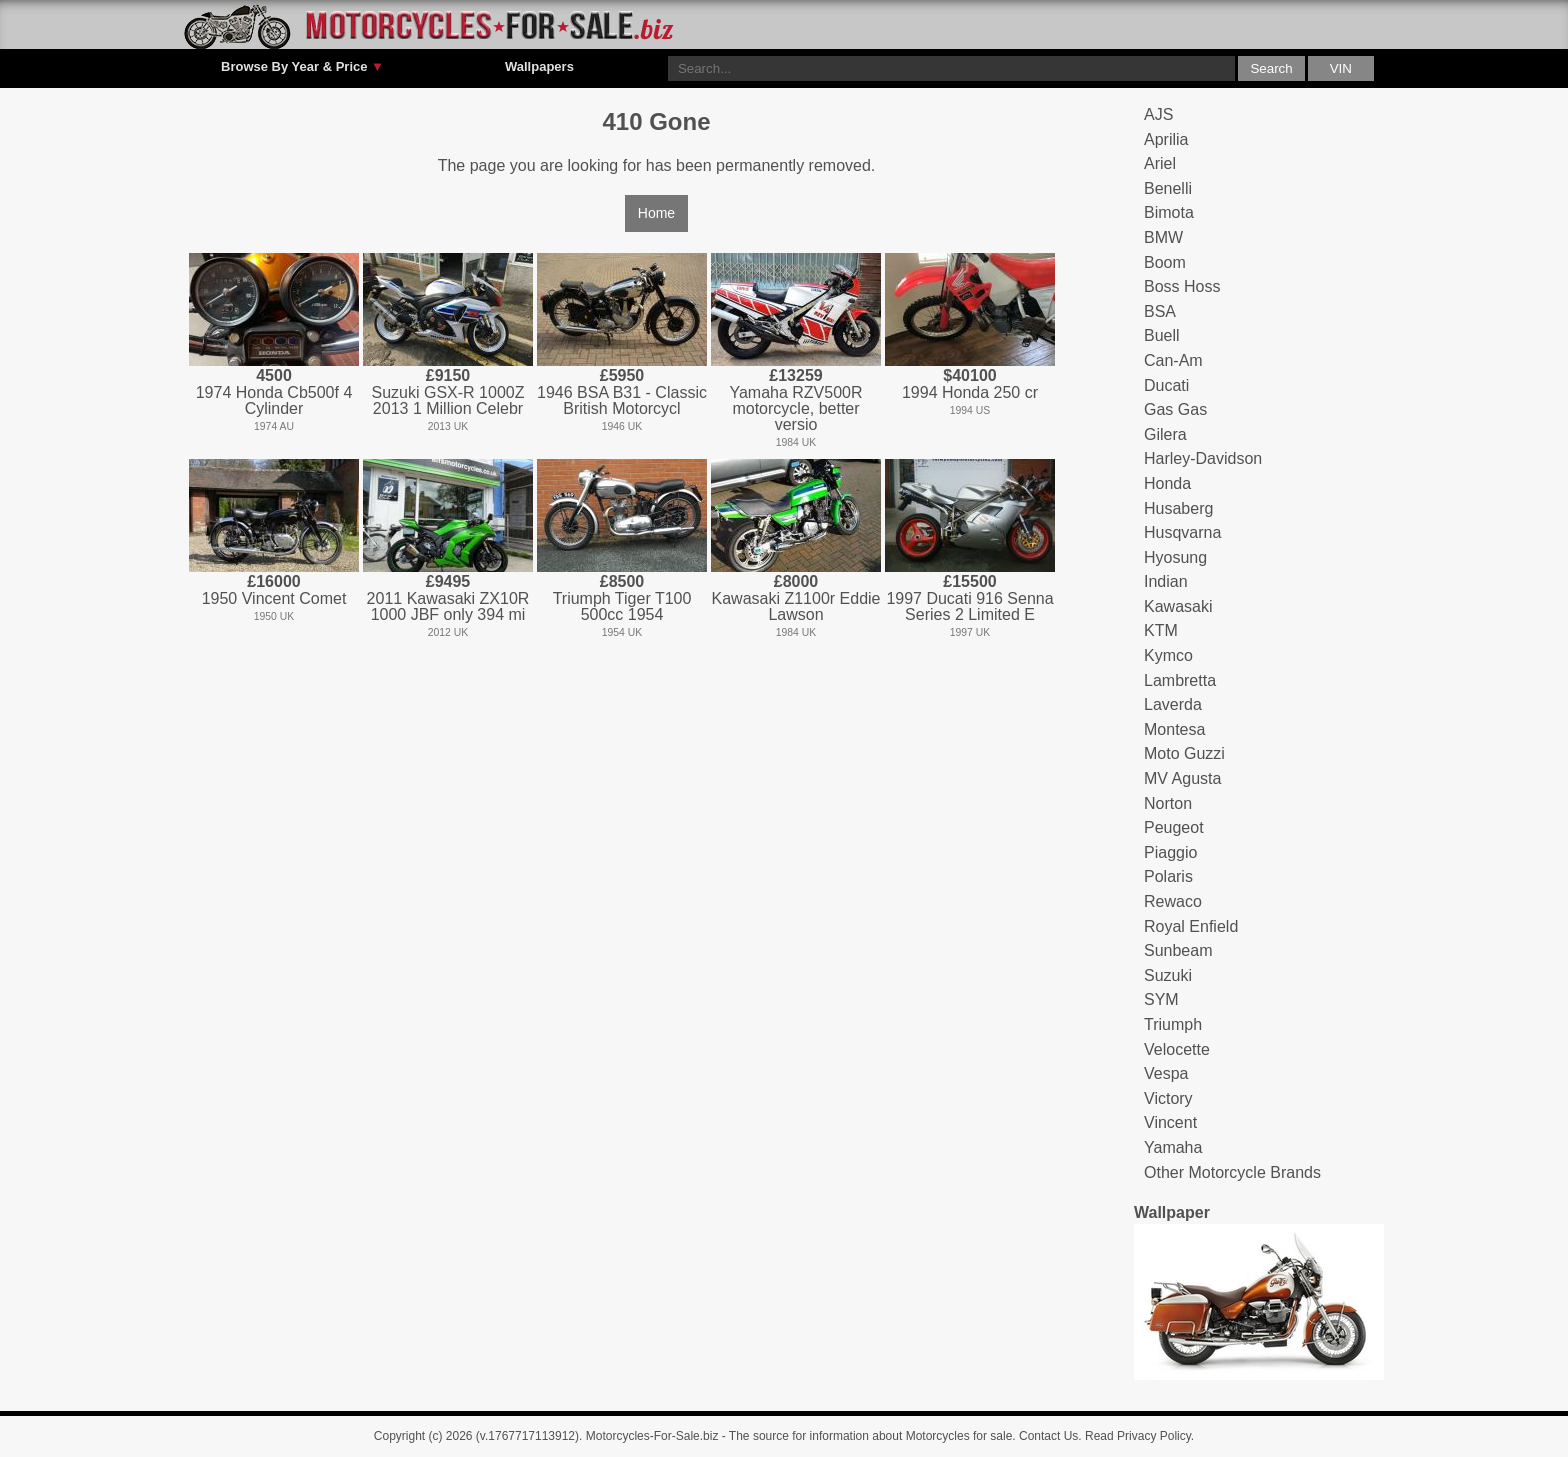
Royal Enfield (1191, 926)
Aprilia (1166, 139)
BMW (1163, 237)
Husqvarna (1182, 532)
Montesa (1174, 729)
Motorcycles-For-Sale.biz (652, 1436)
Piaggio (1170, 852)
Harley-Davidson (1203, 458)
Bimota (1169, 212)
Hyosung (1175, 557)
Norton (1168, 803)
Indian (1166, 581)
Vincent (1170, 1122)
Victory (1168, 1098)
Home (656, 213)
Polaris (1168, 876)
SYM (1161, 999)
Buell (1162, 335)
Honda (1167, 483)
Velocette (1177, 1049)
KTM (1161, 630)
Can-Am (1173, 360)
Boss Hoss (1182, 286)
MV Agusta (1182, 778)
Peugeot (1174, 827)
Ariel (1160, 163)
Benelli (1168, 188)
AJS (1158, 114)
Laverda (1173, 704)
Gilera (1165, 434)
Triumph (1173, 1024)
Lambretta (1180, 680)
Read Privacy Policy (1138, 1436)
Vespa (1166, 1073)
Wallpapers (539, 66)
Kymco (1168, 655)
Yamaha (1173, 1147)
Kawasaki (1178, 606)
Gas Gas (1175, 409)
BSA (1160, 311)
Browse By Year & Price (302, 67)
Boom (1165, 262)
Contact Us (1048, 1436)
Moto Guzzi (1184, 753)
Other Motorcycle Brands (1232, 1172)
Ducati (1166, 385)
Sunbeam (1178, 950)
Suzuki (1168, 975)
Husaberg (1178, 508)
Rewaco (1173, 901)
